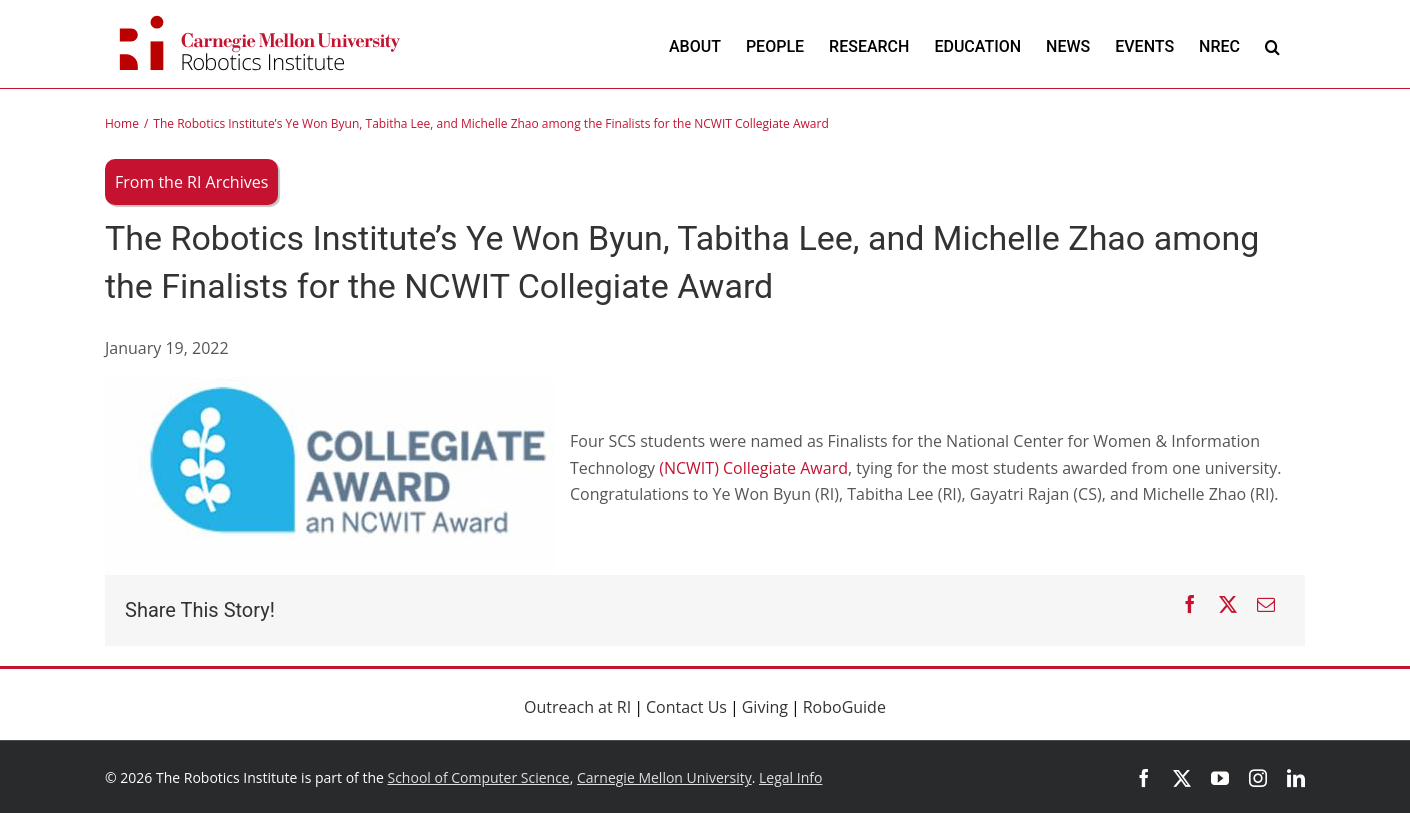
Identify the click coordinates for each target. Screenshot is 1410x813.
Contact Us (686, 707)
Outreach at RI (577, 707)
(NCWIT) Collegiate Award (753, 468)
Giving (765, 707)
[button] (1272, 46)
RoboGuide (844, 707)
